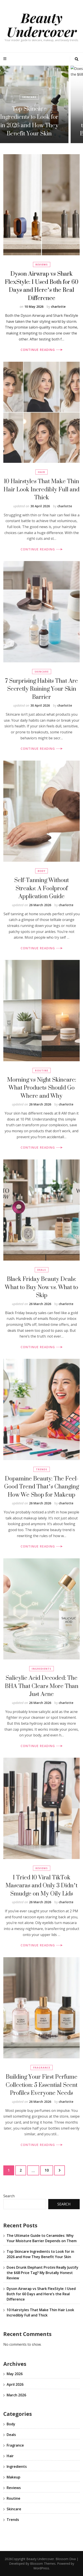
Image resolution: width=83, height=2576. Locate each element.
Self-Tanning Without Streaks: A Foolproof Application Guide (41, 888)
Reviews (41, 264)
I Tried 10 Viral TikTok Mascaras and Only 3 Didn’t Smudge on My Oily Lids (41, 1885)
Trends (41, 1469)
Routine (41, 1070)
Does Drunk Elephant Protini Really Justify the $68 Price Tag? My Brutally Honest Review (42, 2272)
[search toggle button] (76, 59)
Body (41, 871)
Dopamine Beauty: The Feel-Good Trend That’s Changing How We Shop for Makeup (41, 1486)
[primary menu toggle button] (5, 59)
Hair (41, 472)
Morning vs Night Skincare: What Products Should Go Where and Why (41, 1087)
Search (9, 2195)
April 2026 (15, 2384)
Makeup (13, 2477)
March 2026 (16, 2395)
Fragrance (41, 2067)
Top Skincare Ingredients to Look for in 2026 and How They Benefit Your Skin (41, 121)
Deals (41, 1269)
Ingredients (41, 1668)
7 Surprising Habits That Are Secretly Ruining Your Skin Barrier (41, 688)
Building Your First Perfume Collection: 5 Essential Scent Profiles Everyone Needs (41, 2084)
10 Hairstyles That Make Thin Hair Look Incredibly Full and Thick (41, 489)
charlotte (58, 306)
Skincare (42, 97)
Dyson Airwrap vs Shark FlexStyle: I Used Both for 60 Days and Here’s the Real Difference (41, 285)
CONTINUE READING (42, 350)
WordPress (41, 2568)
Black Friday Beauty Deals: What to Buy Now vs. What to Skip (41, 1287)
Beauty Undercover (42, 24)
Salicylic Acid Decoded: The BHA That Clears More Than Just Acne (41, 1686)
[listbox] (41, 104)
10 (48, 2169)
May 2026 (15, 2373)
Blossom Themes (43, 2563)
